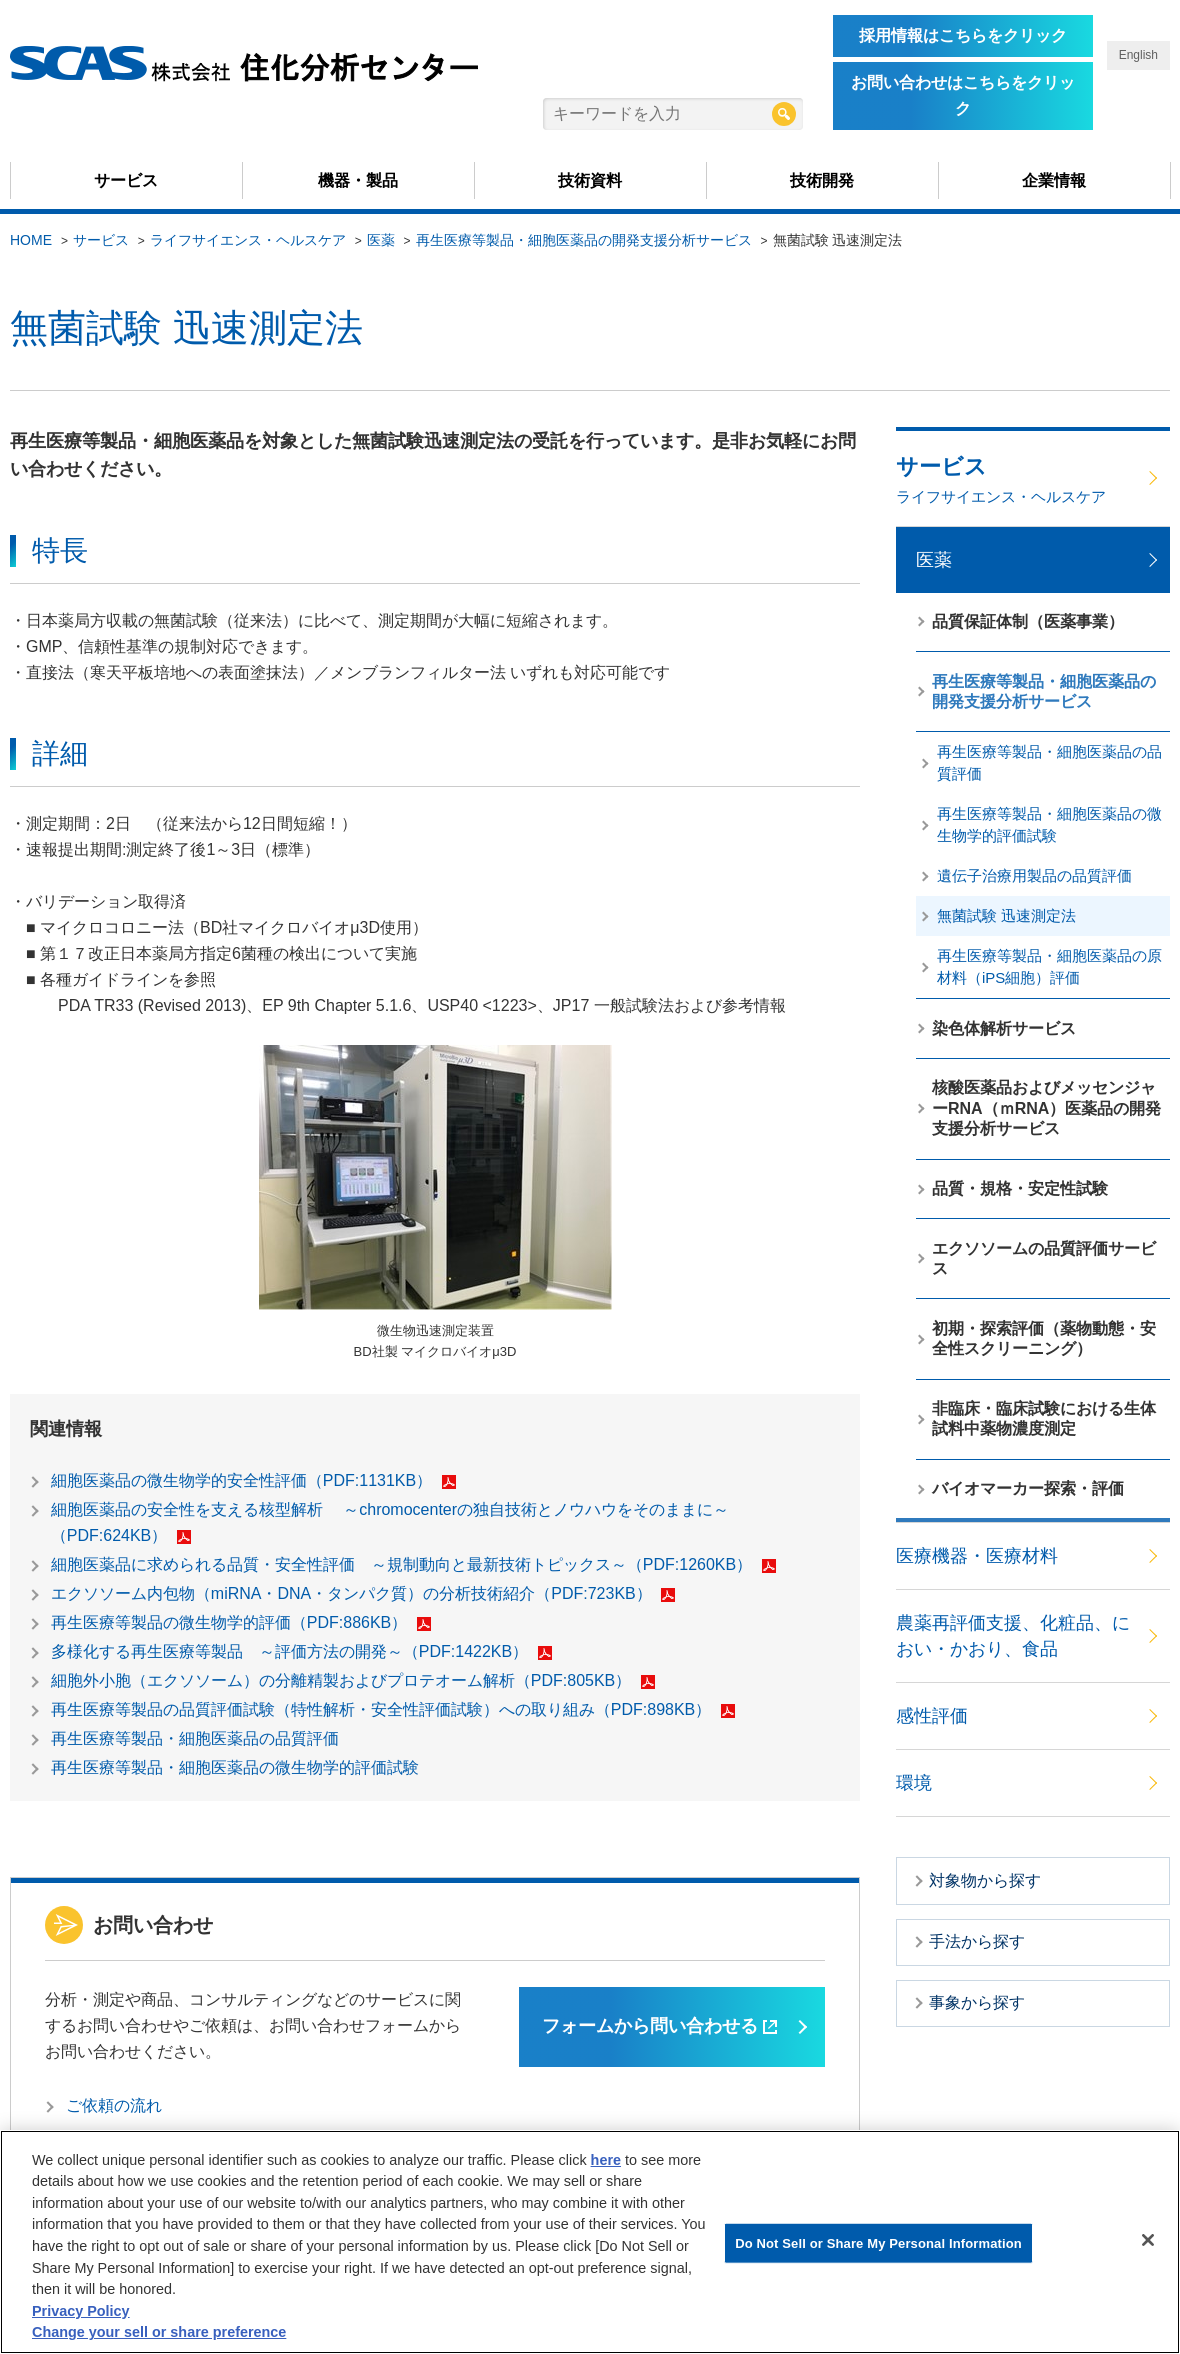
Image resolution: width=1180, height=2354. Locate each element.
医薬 (381, 240)
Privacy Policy (81, 2311)
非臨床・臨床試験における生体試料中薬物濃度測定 (1044, 1418)
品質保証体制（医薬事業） (1028, 621)
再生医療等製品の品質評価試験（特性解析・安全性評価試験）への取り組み (393, 1709)
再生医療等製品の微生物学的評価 (241, 1622)
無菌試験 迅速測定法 (1006, 915)
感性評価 (932, 1716)
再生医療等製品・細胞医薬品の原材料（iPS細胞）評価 (1049, 966)
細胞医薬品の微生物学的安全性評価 (253, 1480)
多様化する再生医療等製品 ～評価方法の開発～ (301, 1651)
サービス (126, 180)
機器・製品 (358, 180)
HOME (31, 240)
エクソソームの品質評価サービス (1044, 1258)
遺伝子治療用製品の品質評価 (1034, 875)
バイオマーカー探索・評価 (1028, 1488)
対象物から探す (985, 1880)
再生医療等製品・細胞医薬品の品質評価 (195, 1738)
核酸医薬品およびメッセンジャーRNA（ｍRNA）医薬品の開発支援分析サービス (1046, 1108)
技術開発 (822, 180)
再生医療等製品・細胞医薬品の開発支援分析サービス (584, 240)
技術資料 (590, 180)
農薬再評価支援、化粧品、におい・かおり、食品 (1013, 1636)
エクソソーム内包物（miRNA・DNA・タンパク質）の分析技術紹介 (363, 1593)
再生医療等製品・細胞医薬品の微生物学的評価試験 (235, 1767)
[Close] (1148, 2240)
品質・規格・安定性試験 (1020, 1188)
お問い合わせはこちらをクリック (963, 95)
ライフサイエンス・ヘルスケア (248, 240)
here (606, 2160)
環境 (914, 1783)
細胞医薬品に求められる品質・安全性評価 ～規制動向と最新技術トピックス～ (413, 1564)
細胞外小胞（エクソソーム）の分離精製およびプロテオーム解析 (353, 1680)
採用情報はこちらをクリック (963, 35)
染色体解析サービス (1004, 1028)
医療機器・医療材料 (977, 1556)
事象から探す (977, 2002)
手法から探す (977, 1941)
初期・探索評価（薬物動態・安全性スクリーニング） (1044, 1338)
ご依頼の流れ (114, 2105)
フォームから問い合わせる (659, 2026)
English (1138, 55)
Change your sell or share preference (159, 2332)
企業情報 (1054, 180)
